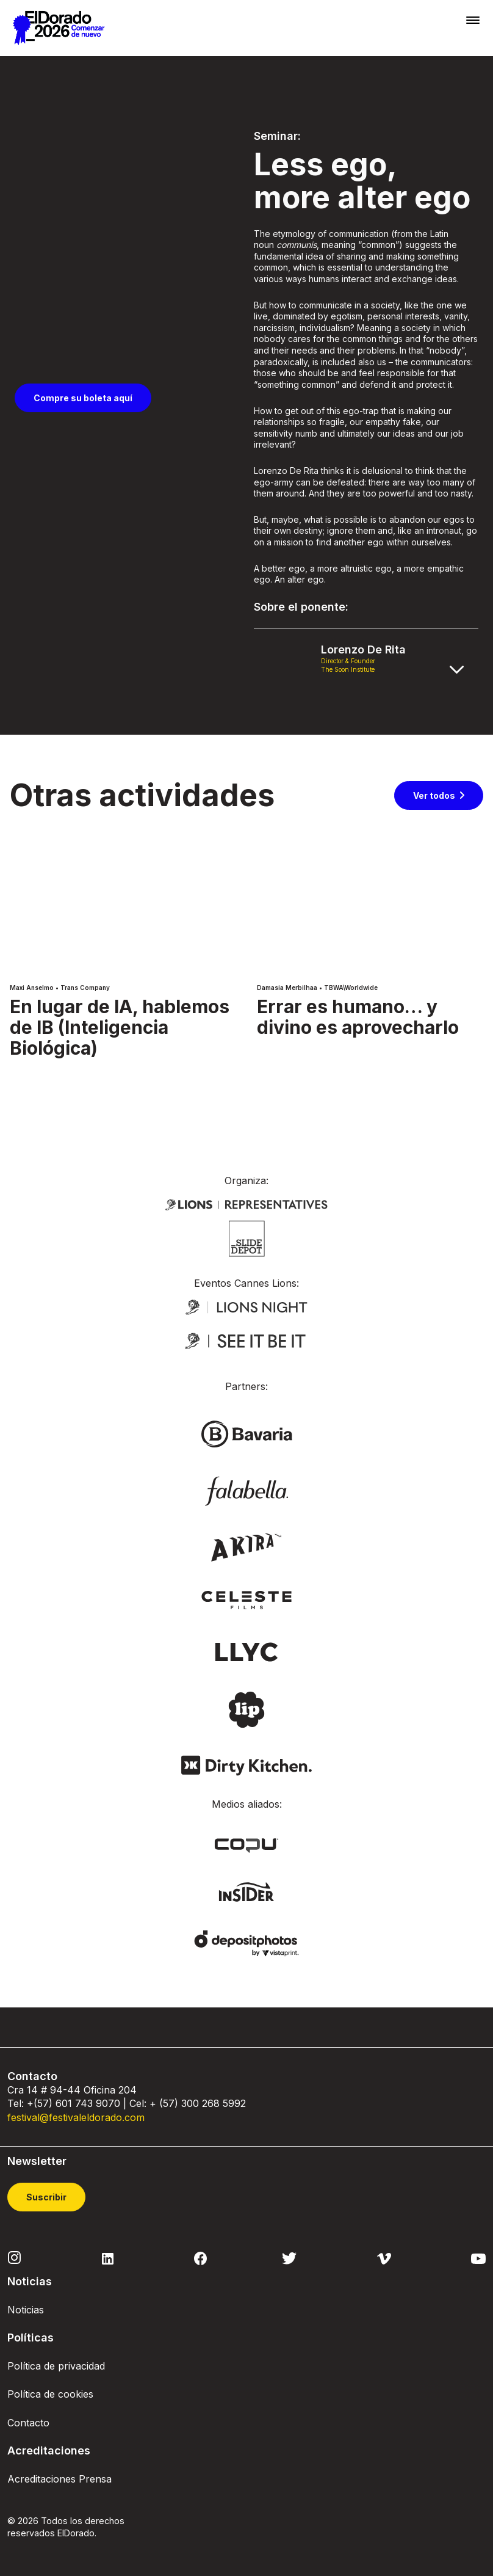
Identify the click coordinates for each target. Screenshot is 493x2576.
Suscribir (46, 2197)
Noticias (25, 2310)
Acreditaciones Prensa (59, 2479)
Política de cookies (50, 2394)
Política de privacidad (56, 2366)
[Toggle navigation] (473, 20)
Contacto (28, 2423)
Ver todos (434, 795)
